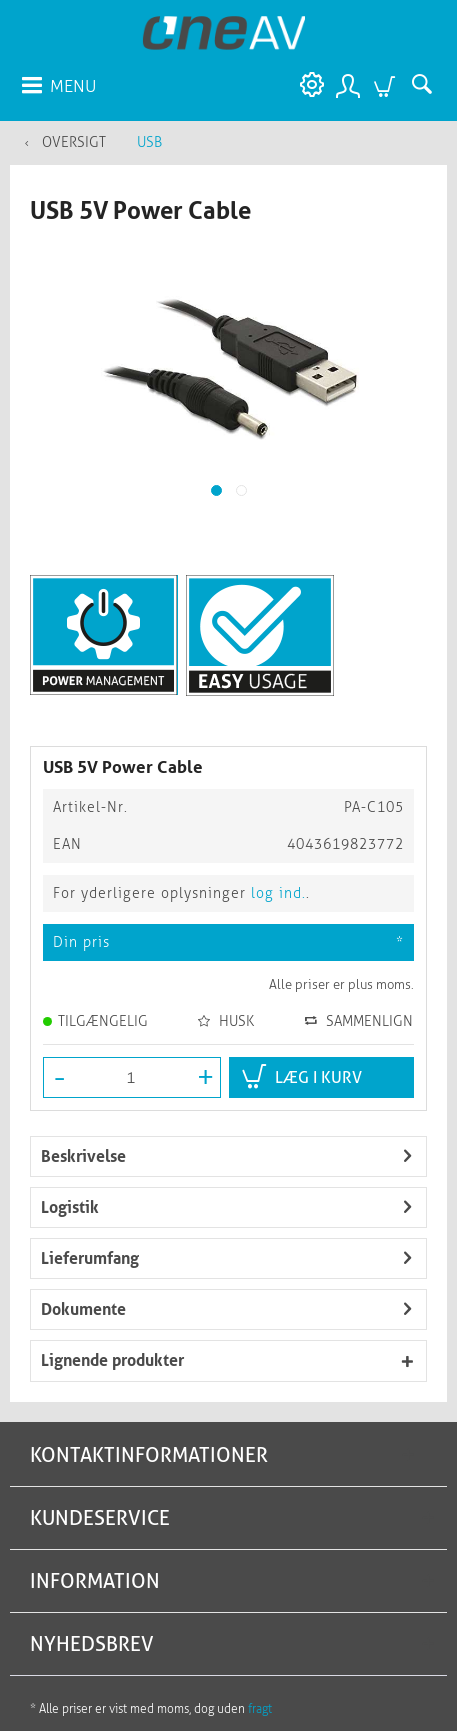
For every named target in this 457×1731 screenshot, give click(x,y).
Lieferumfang (90, 1258)
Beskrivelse (83, 1156)
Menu (59, 82)
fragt (260, 1709)
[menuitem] (58, 85)
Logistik (70, 1207)
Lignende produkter (112, 1360)
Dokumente (83, 1309)
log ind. (278, 893)
